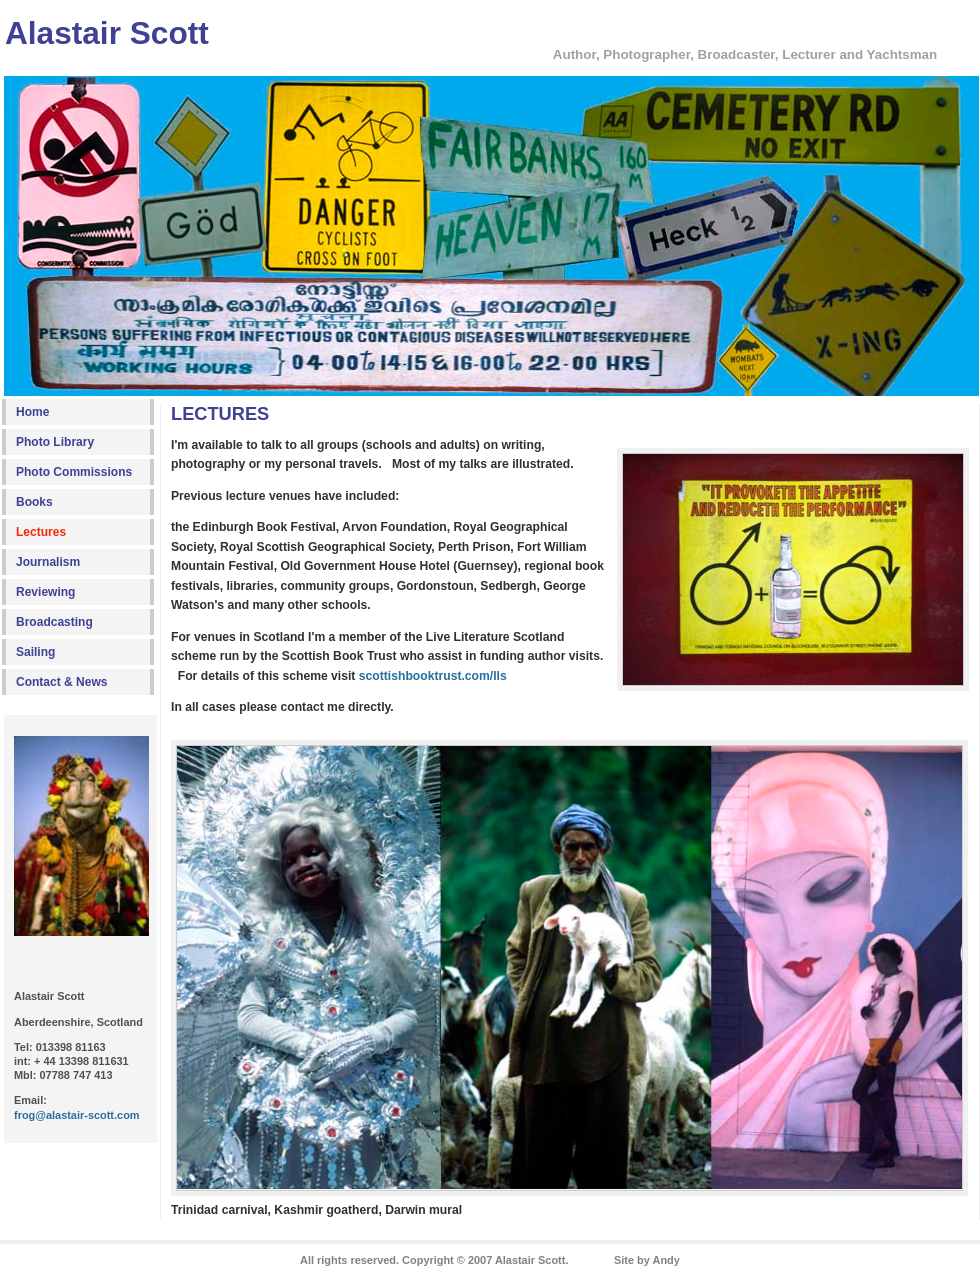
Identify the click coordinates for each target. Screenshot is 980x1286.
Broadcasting (54, 622)
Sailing (35, 652)
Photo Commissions (74, 472)
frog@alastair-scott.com (77, 1115)
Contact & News (61, 682)
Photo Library (55, 442)
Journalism (48, 562)
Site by (647, 1260)
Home (32, 412)
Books (34, 502)
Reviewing (45, 592)
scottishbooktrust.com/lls (433, 676)
